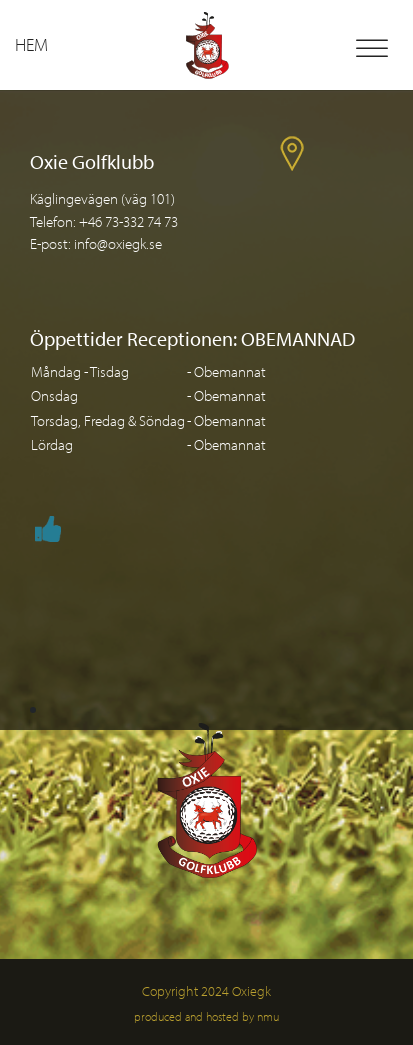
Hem (31, 44)
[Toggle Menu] (372, 48)
